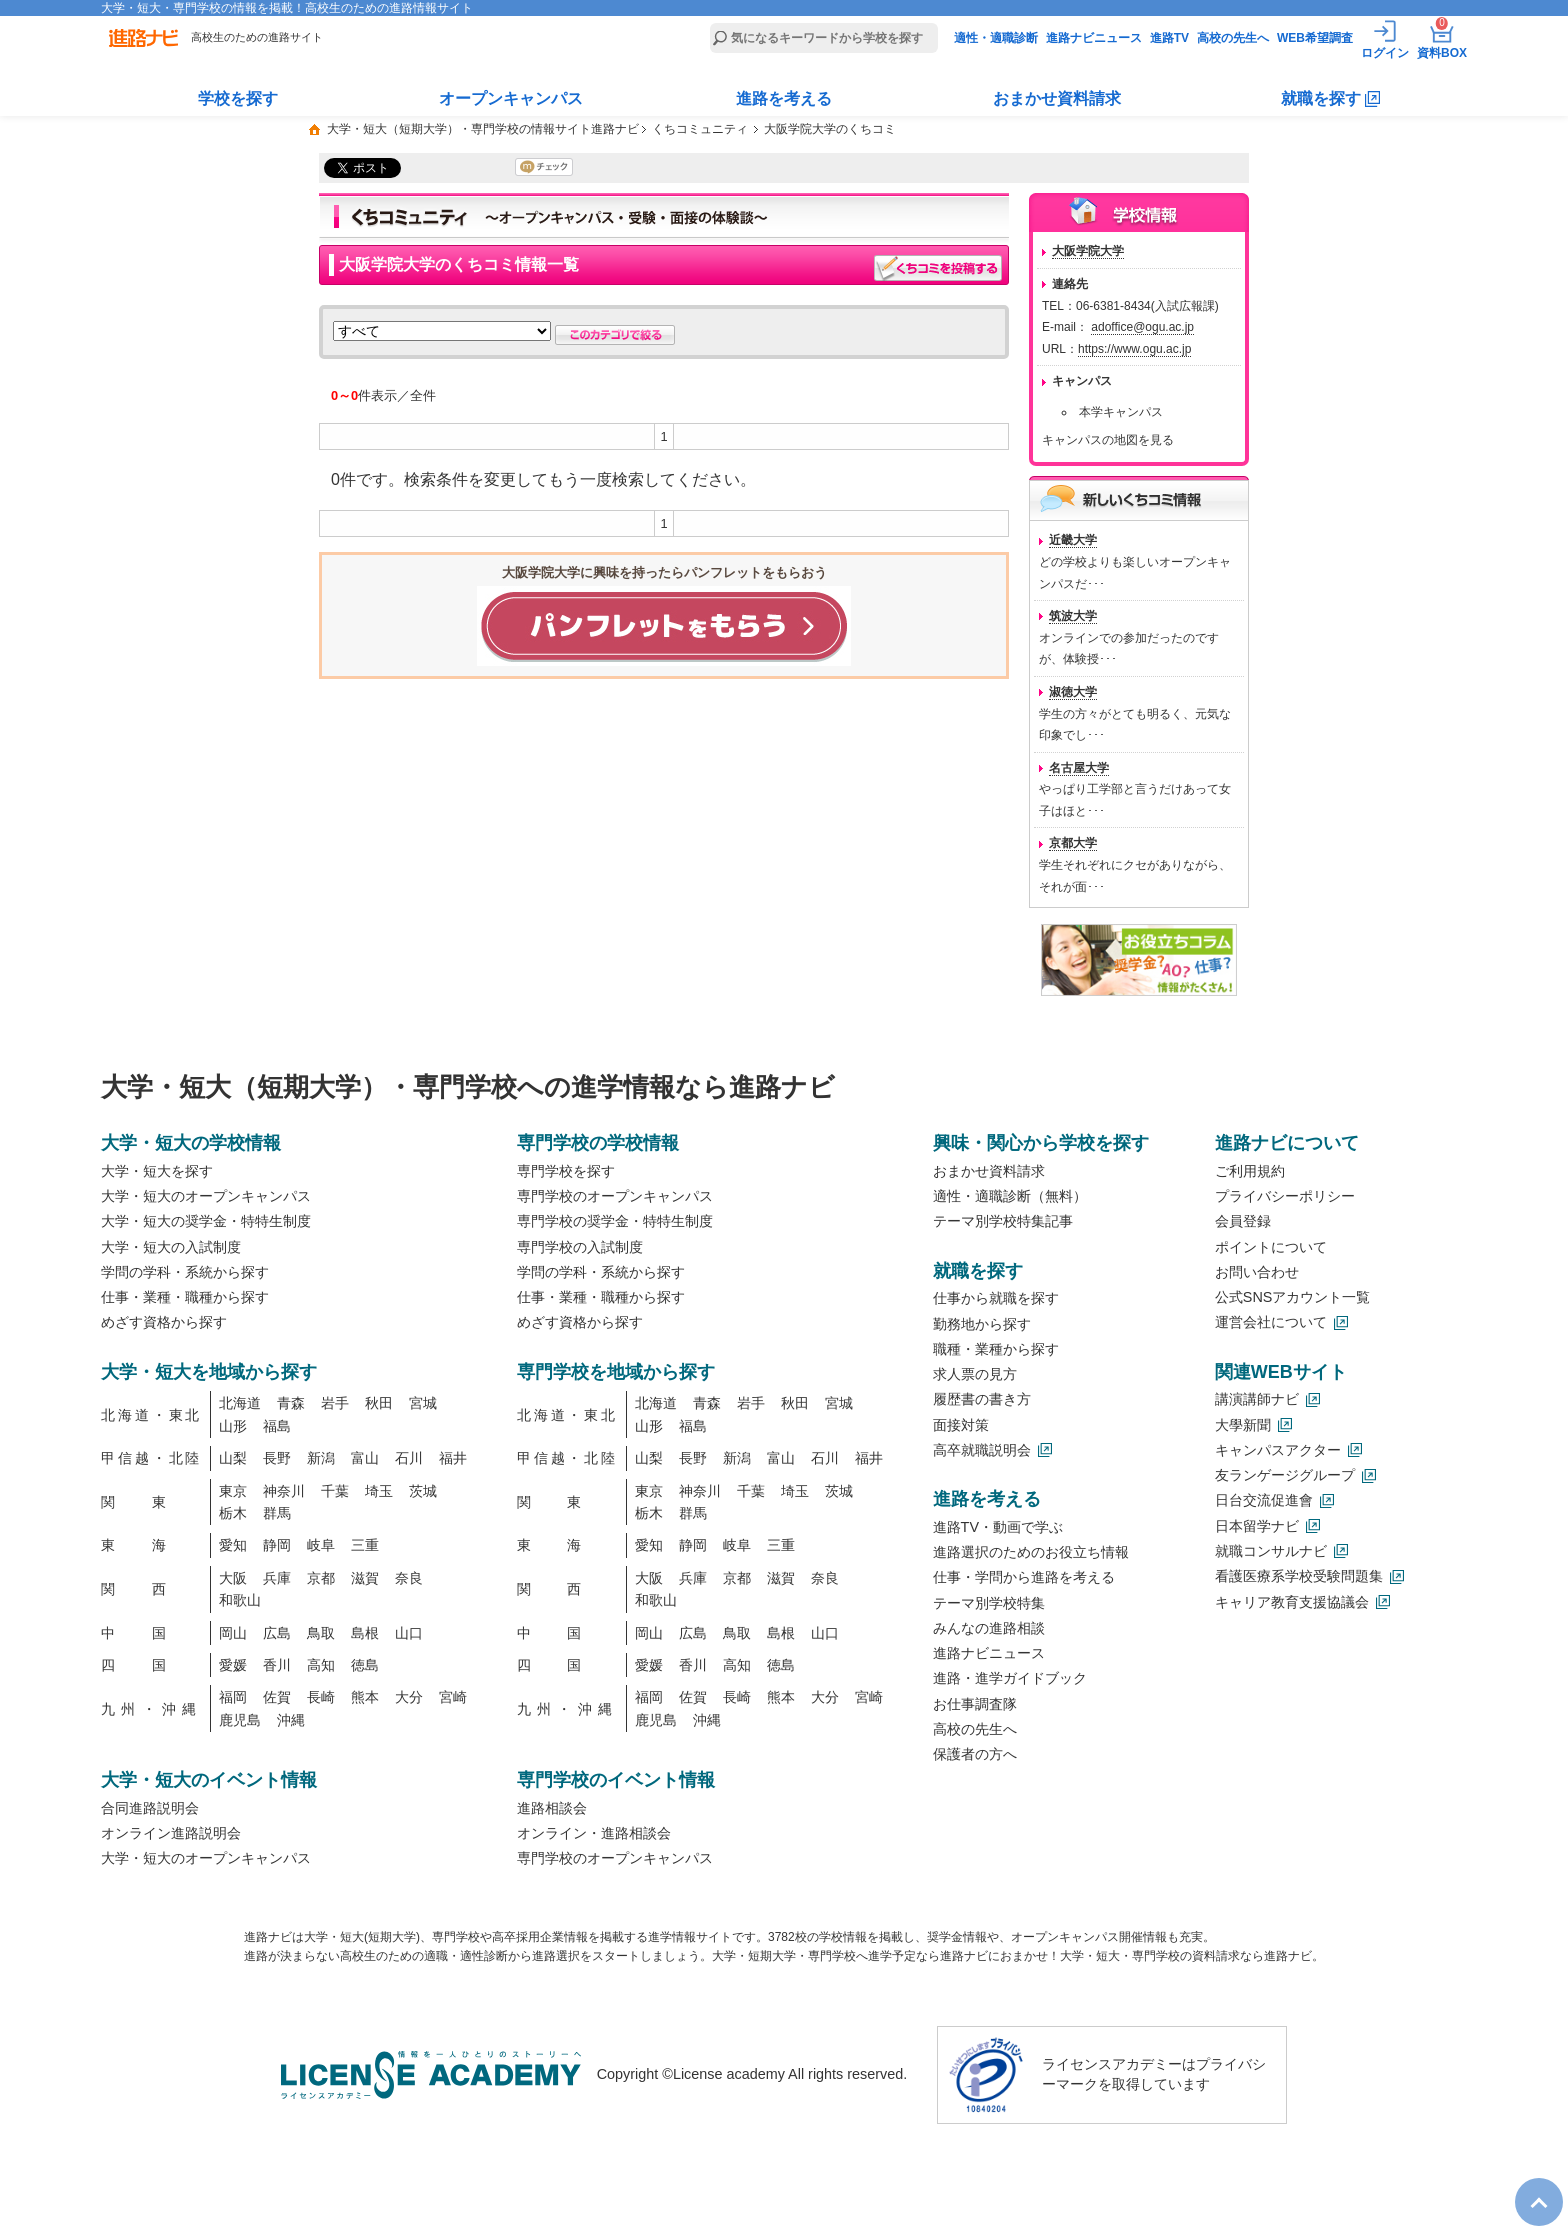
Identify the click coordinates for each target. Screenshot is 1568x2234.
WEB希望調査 (1315, 38)
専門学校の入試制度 (580, 1247)
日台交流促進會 (1264, 1500)
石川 (409, 1458)
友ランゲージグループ (1285, 1475)
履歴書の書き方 (982, 1399)
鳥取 (321, 1633)
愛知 (233, 1545)
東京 (233, 1491)
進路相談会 (552, 1808)
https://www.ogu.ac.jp (1134, 349)
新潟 (321, 1458)
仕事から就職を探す (996, 1298)
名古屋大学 (1079, 768)
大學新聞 (1243, 1425)
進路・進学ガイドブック (1010, 1678)
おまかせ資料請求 (1057, 98)
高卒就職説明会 (982, 1450)
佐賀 (277, 1697)
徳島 (365, 1665)
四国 (151, 1665)
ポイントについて (1271, 1247)
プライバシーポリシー (1285, 1196)
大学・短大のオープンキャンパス (206, 1196)
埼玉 (379, 1491)
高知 (321, 1665)
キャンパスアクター (1278, 1450)
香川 (277, 1665)
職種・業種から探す (996, 1349)
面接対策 (961, 1425)
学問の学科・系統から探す (185, 1272)
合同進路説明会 (150, 1808)
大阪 (233, 1578)
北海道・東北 (151, 1415)
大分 (409, 1697)
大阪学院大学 (1088, 251)
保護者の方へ (975, 1754)
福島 (277, 1426)
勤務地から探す (982, 1324)
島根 (365, 1633)
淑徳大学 (1073, 692)
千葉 (335, 1491)
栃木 (233, 1513)
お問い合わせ (1257, 1272)
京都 (321, 1578)
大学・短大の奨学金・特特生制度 (206, 1221)
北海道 (240, 1403)
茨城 (423, 1491)
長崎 (321, 1697)
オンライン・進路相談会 (594, 1833)
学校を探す (238, 98)
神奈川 (284, 1491)
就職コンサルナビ (1271, 1551)
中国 (151, 1633)
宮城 (423, 1403)
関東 (151, 1502)
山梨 (233, 1458)
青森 (291, 1403)
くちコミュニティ (700, 129)
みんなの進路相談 (989, 1628)
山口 (409, 1633)
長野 (277, 1458)
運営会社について (1271, 1322)
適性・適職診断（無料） (1010, 1196)
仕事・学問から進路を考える (1024, 1577)
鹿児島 (240, 1720)
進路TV (1169, 38)
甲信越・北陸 (151, 1458)
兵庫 (277, 1578)
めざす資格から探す (164, 1322)
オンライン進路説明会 (171, 1833)
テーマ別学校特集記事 (1003, 1221)
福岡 (233, 1697)
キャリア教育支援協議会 (1292, 1602)
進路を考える (784, 98)
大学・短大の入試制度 (171, 1247)
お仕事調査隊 (975, 1704)
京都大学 (1073, 843)
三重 (365, 1545)
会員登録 (1243, 1221)
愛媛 (233, 1665)
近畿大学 (1073, 540)
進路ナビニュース (1094, 38)
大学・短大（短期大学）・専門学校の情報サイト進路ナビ (483, 129)
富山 (365, 1458)
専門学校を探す (566, 1171)
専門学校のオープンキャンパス (615, 1196)
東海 (151, 1545)
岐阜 (321, 1545)
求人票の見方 (975, 1374)
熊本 (365, 1697)
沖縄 (291, 1720)
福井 (453, 1458)
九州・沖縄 (151, 1709)
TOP (1529, 2186)
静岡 (277, 1545)
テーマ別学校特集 (989, 1603)
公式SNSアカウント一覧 (1293, 1297)
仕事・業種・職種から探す (185, 1297)
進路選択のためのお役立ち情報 (1031, 1552)
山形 (233, 1426)
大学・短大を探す (157, 1171)
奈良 (409, 1578)
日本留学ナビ (1257, 1526)
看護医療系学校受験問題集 (1299, 1576)
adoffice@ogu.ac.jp (1142, 327)
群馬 (277, 1513)
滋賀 (365, 1578)
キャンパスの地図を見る (1108, 440)
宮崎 (453, 1697)
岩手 (335, 1403)
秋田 (379, 1403)
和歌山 (240, 1600)
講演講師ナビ (1257, 1399)
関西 (151, 1589)
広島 (277, 1633)
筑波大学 (1073, 616)
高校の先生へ (1233, 38)
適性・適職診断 (996, 38)
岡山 (233, 1633)
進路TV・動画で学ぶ (998, 1527)
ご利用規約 (1250, 1171)
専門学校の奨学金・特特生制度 (615, 1221)
